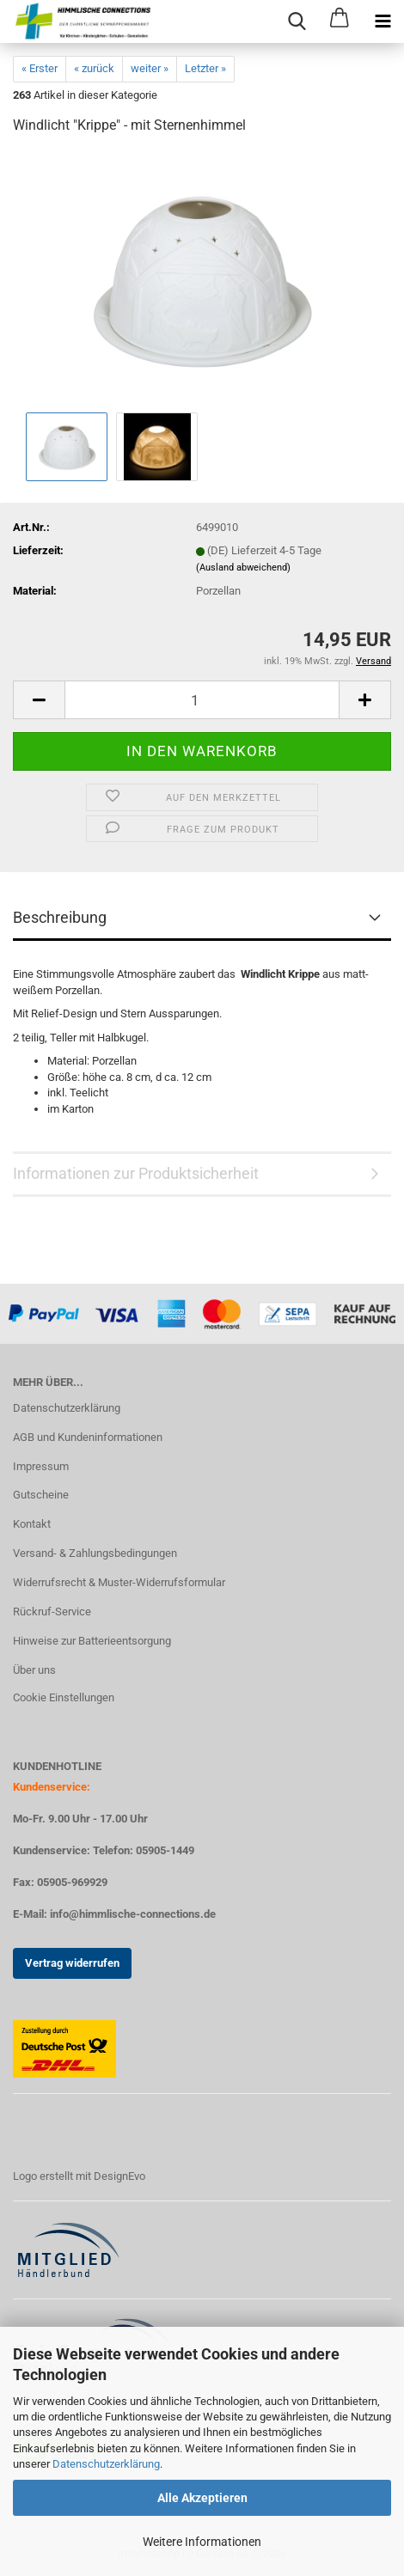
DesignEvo (119, 2176)
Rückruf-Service (52, 1611)
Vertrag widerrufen (72, 1962)
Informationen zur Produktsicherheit (136, 1173)
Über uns (34, 1669)
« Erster (39, 68)
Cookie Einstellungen (63, 1697)
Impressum (41, 1466)
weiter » (149, 68)
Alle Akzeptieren (202, 2498)
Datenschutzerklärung (106, 2463)
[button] (38, 700)
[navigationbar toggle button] (382, 21)
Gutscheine (41, 1494)
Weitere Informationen (202, 2542)
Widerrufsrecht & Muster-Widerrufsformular (119, 1582)
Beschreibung (60, 917)
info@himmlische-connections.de (133, 1914)
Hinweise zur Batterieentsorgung (92, 1640)
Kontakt (32, 1523)
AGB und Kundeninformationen (87, 1437)
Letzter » (205, 68)
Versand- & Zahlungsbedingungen (95, 1553)
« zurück (94, 68)
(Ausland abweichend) (243, 567)
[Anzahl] (202, 700)
